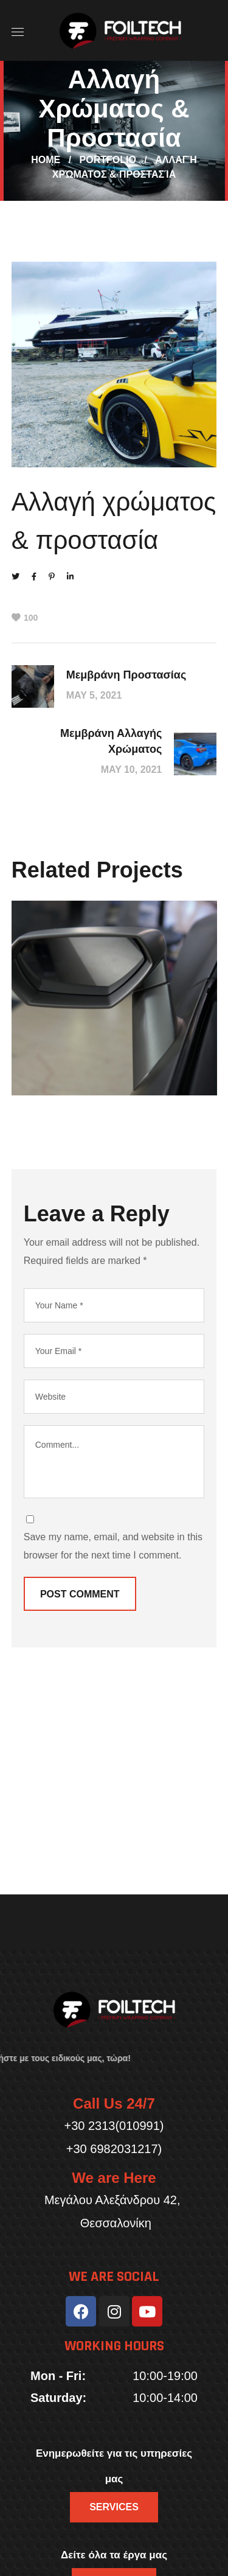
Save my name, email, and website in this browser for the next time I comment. (113, 1546)
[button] (114, 2507)
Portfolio (108, 160)
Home (45, 160)
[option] (114, 1007)
